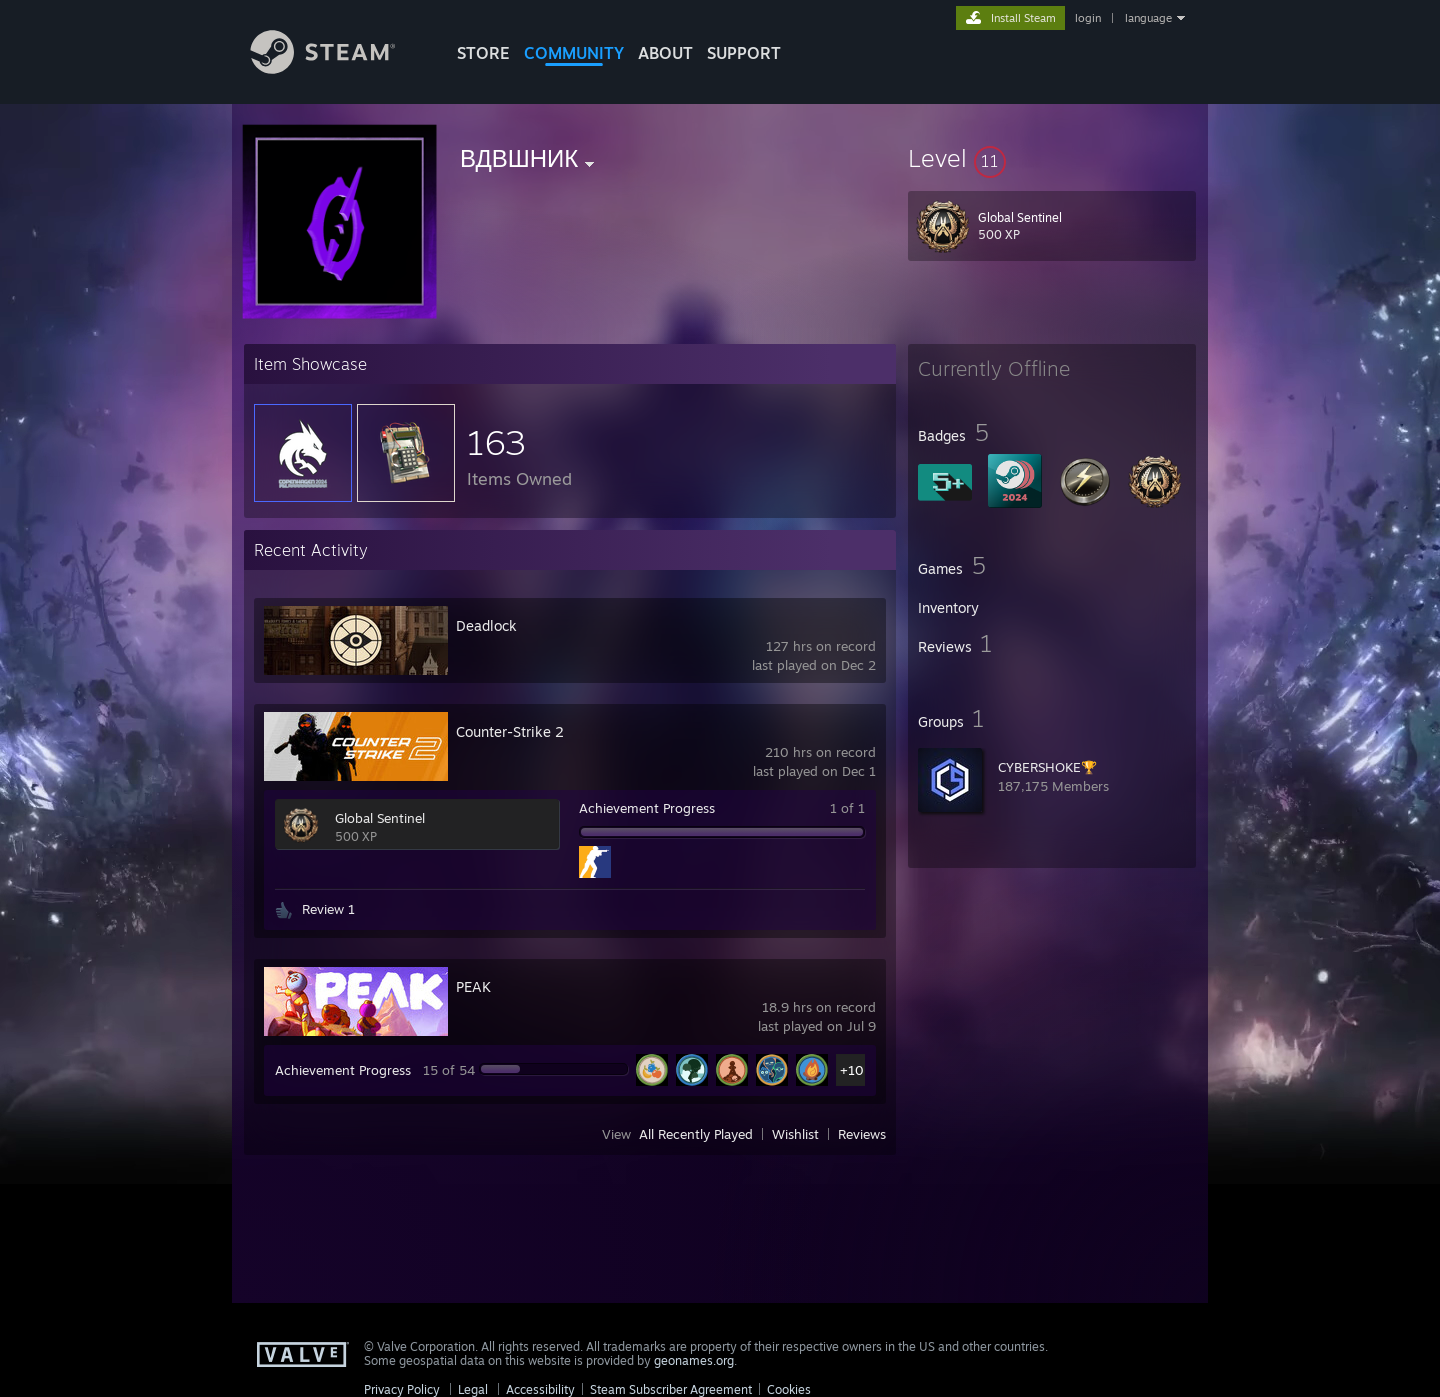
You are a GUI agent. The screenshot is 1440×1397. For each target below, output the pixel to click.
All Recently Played (696, 1134)
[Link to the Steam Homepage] (338, 68)
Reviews (862, 1134)
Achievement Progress (647, 808)
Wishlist (795, 1134)
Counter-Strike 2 (510, 731)
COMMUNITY (574, 53)
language (1148, 18)
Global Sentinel (380, 818)
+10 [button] (852, 1070)
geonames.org (694, 1360)
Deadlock (486, 625)
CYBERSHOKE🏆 (1047, 767)
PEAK (473, 986)
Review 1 (328, 909)
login (1088, 18)
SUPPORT (744, 53)
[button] (1052, 158)
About (665, 53)
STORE (483, 53)
